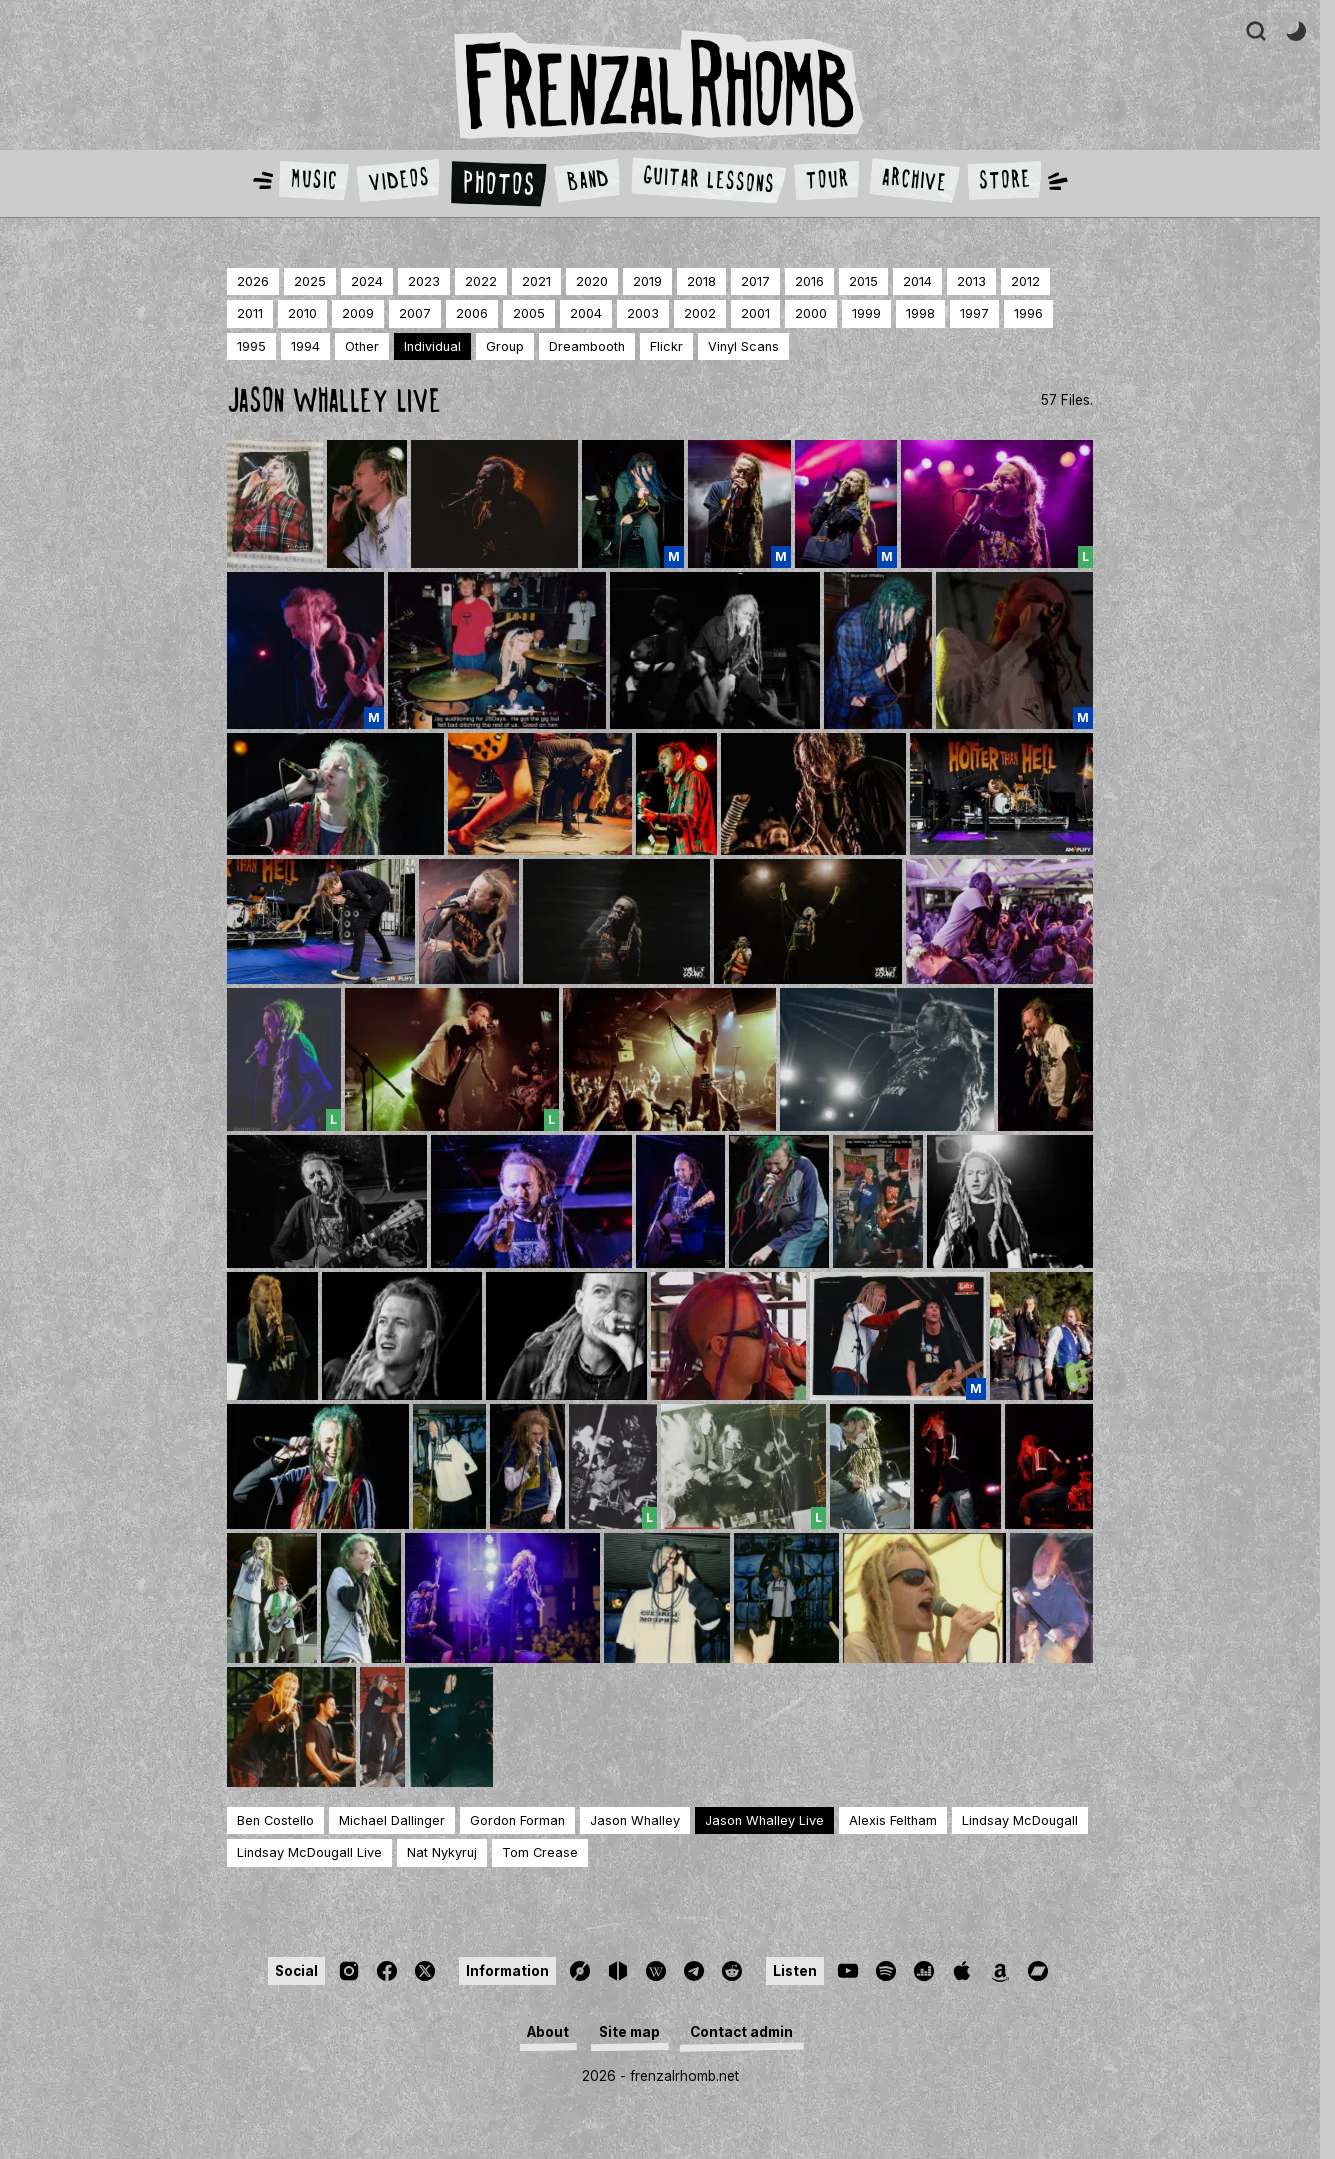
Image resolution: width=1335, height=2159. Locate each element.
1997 (974, 313)
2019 (647, 281)
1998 (920, 313)
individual (432, 346)
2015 (863, 281)
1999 (866, 313)
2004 (586, 313)
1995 (251, 346)
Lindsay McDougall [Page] (1020, 1820)
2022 (481, 281)
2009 (358, 313)
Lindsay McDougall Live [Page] (309, 1852)
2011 (250, 313)
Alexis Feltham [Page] (893, 1820)
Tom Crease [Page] (540, 1852)
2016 (809, 281)
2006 (472, 313)
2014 (917, 281)
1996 (1028, 313)
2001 (755, 313)
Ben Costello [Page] (275, 1820)
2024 (367, 281)
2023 (424, 281)
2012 (1025, 281)
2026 (253, 281)
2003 (643, 313)
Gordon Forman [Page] (517, 1820)
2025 (310, 281)
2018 (701, 281)
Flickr (666, 346)
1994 (305, 346)
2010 (302, 313)
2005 (529, 313)
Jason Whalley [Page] (635, 1820)
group (505, 346)
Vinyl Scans (743, 346)
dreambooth (587, 346)
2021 (536, 281)
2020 (592, 281)
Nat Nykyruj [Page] (442, 1852)
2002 (700, 313)
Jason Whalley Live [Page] (764, 1820)
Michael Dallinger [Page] (392, 1820)
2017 (755, 281)
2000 (811, 313)
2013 (971, 281)
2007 (415, 313)
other (362, 346)
